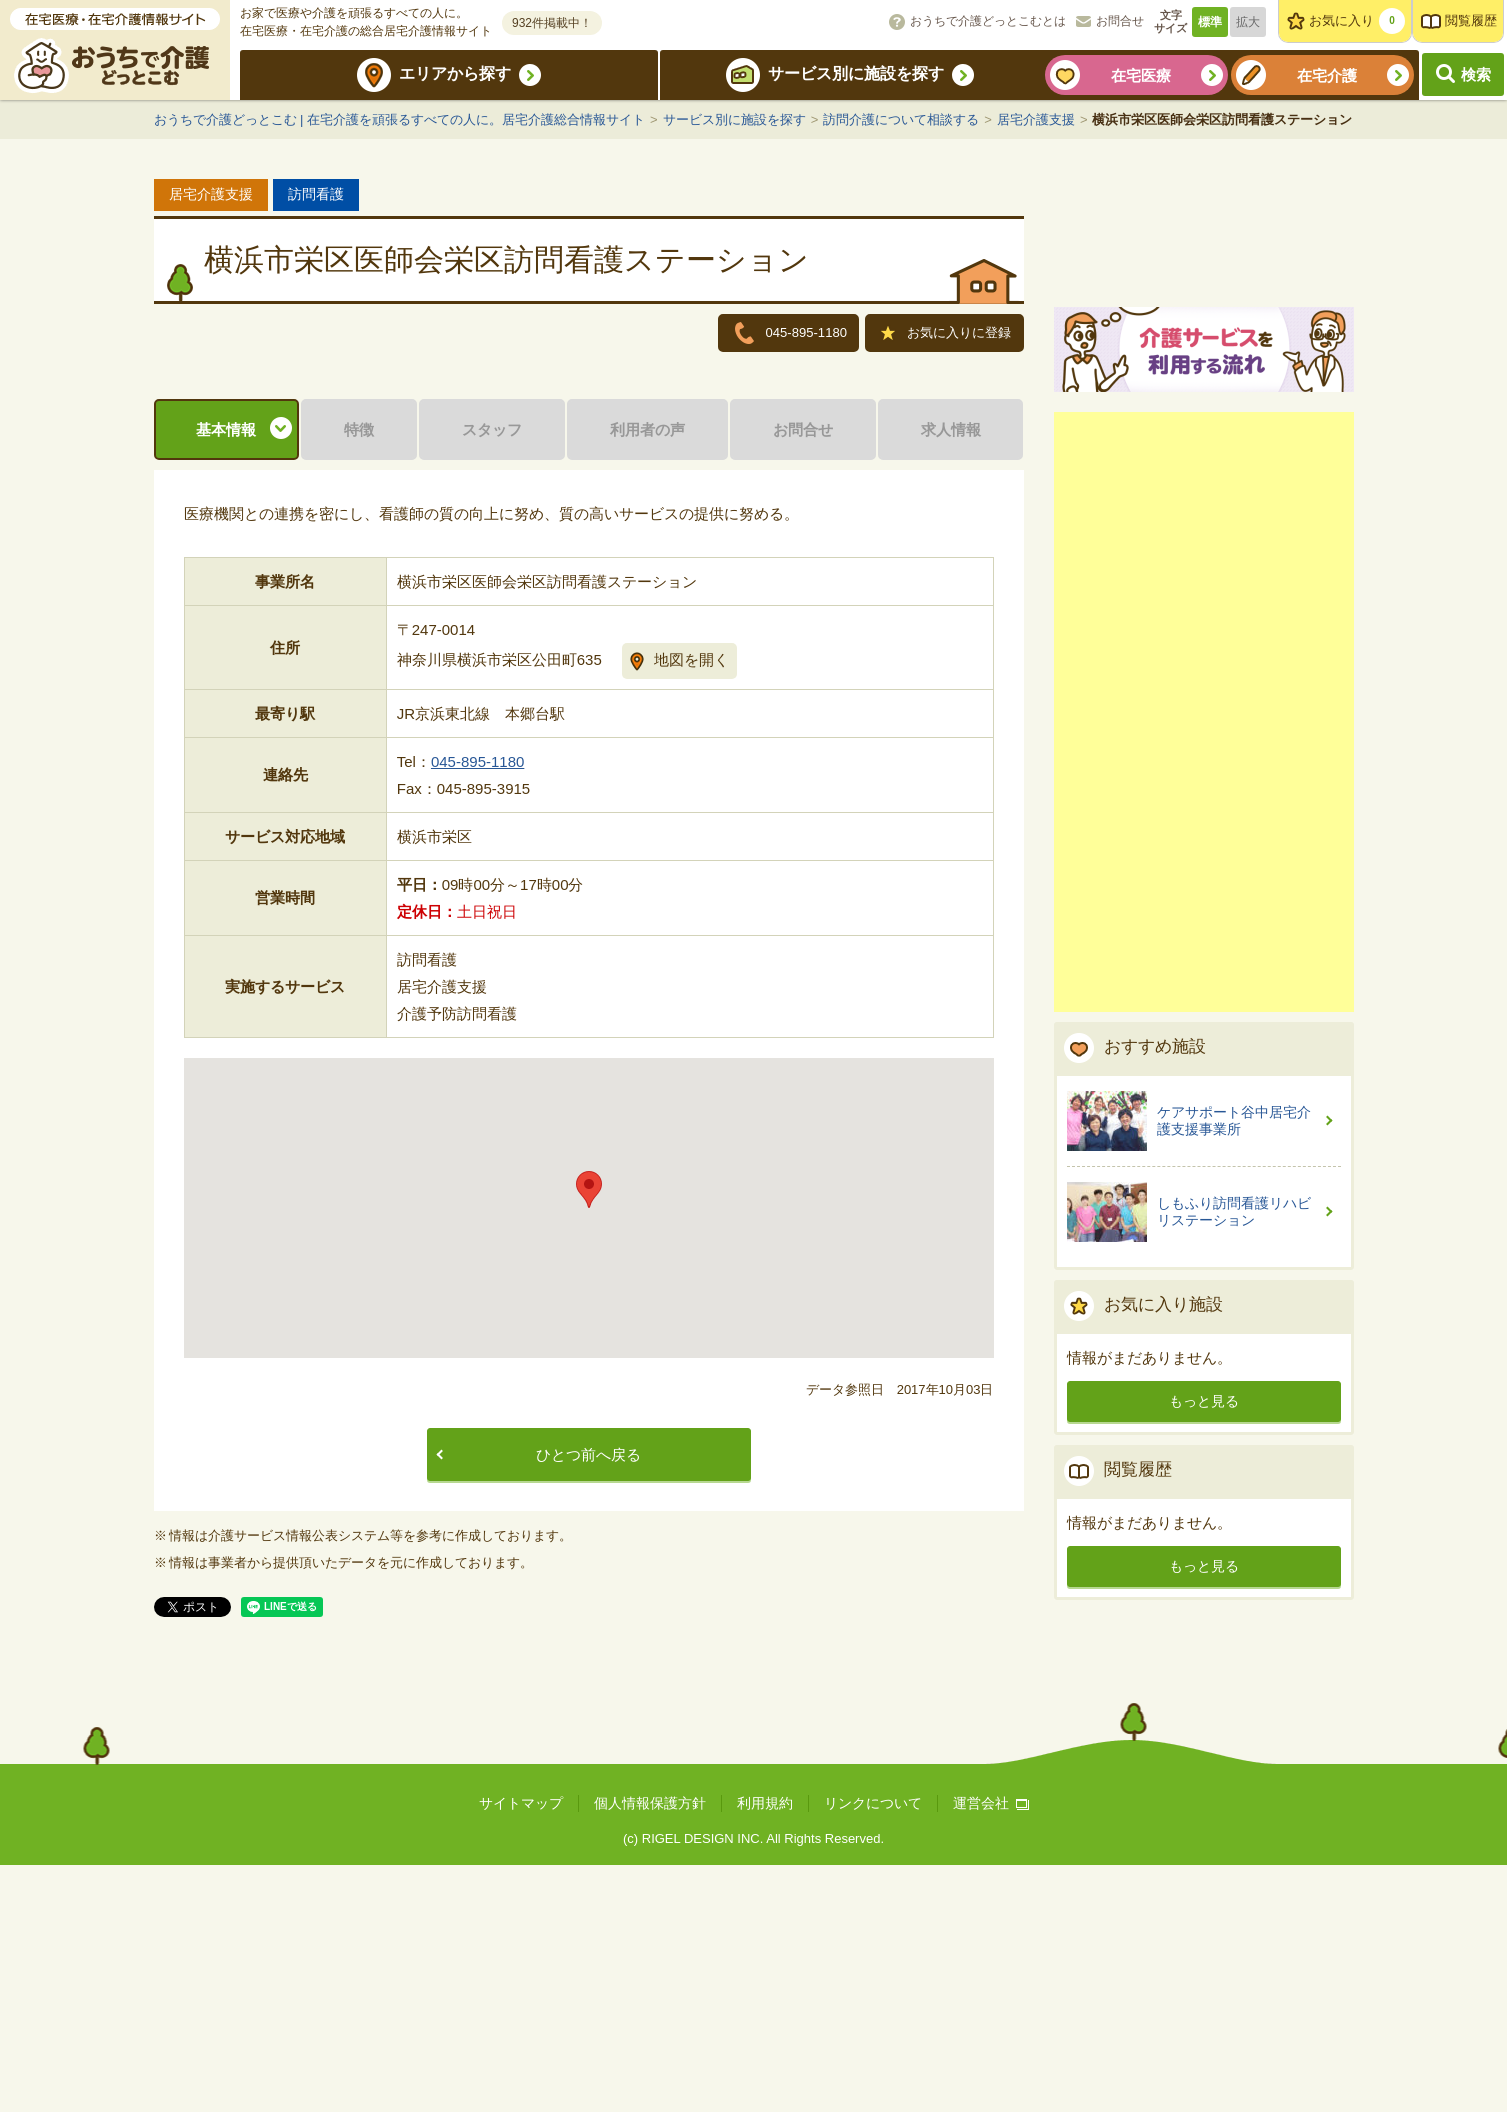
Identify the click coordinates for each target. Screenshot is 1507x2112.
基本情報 (226, 676)
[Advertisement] (1204, 944)
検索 (1476, 74)
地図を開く (691, 906)
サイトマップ (521, 2050)
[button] (589, 1436)
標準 (1210, 22)
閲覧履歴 (1471, 20)
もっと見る (1204, 1633)
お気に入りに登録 (947, 334)
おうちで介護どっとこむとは (988, 21)
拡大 (1248, 22)
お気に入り (1357, 21)
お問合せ (1120, 21)
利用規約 (765, 2050)
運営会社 (991, 2050)
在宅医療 (1141, 75)
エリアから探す (455, 73)
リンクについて (873, 2050)
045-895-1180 (477, 1008)
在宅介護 (1327, 75)
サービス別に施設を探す (856, 73)
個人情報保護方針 (650, 2050)
